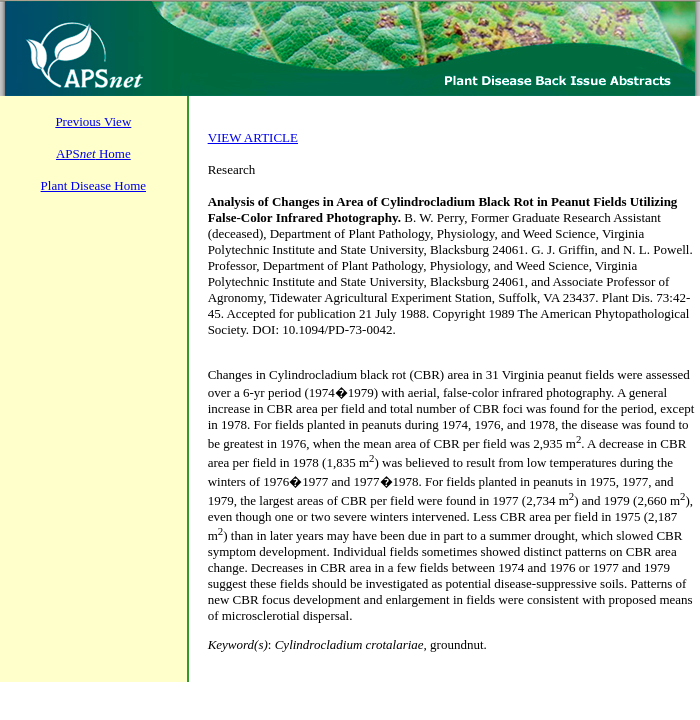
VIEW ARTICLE (253, 137)
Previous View (93, 121)
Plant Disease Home (93, 185)
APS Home (93, 153)
